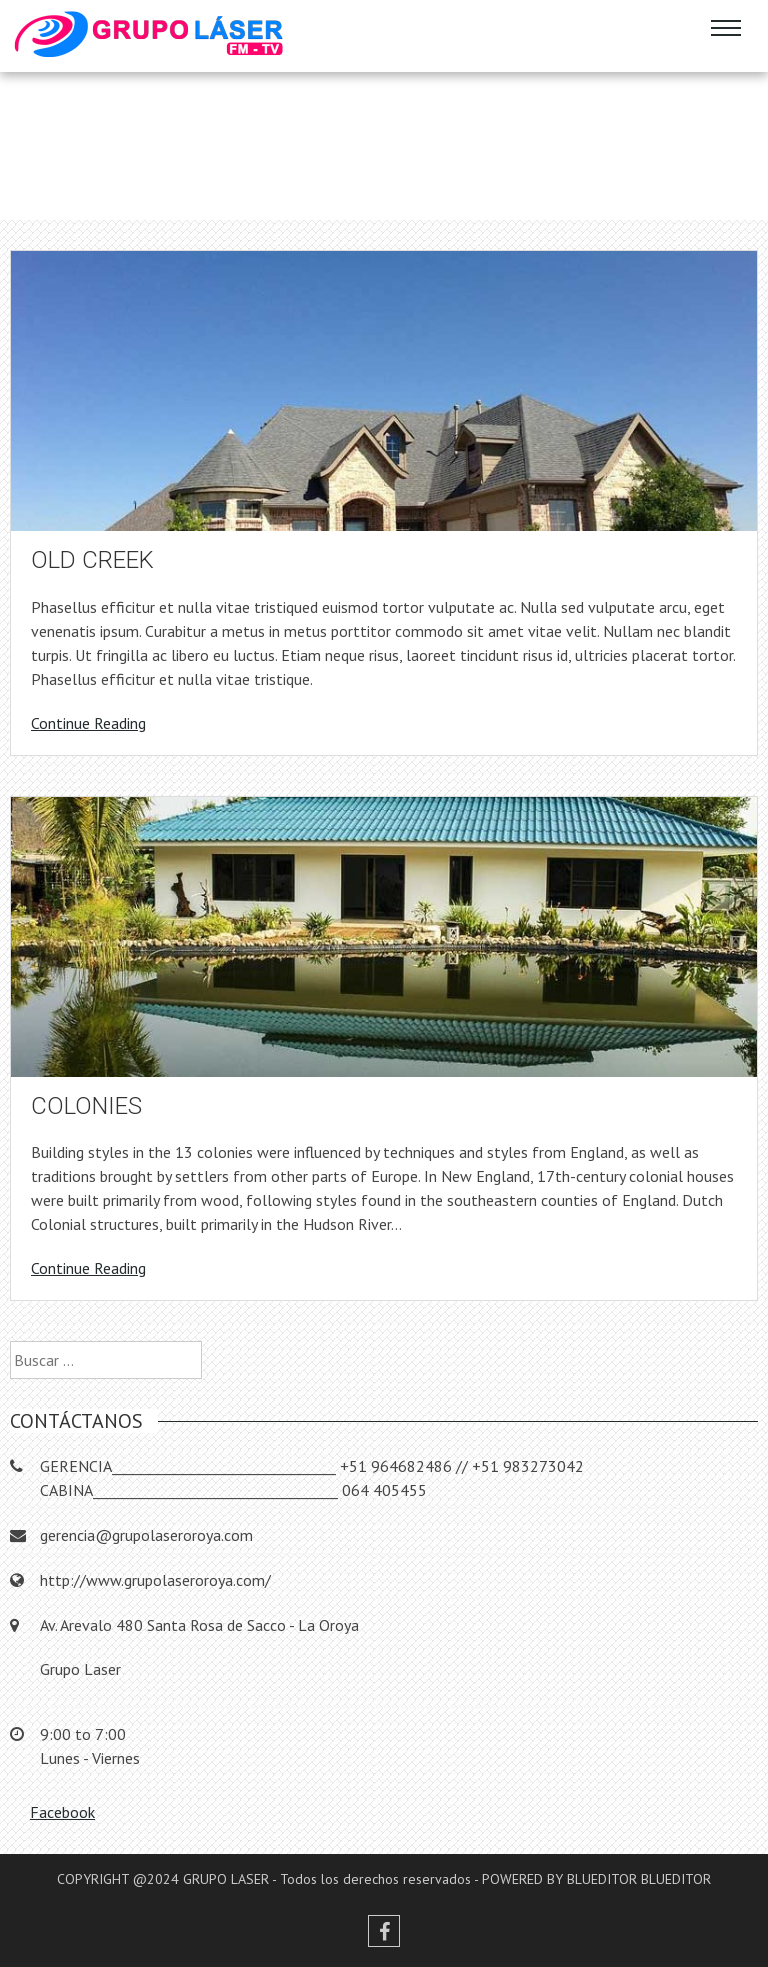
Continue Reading (88, 723)
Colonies (86, 1106)
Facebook (62, 1812)
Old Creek (92, 560)
